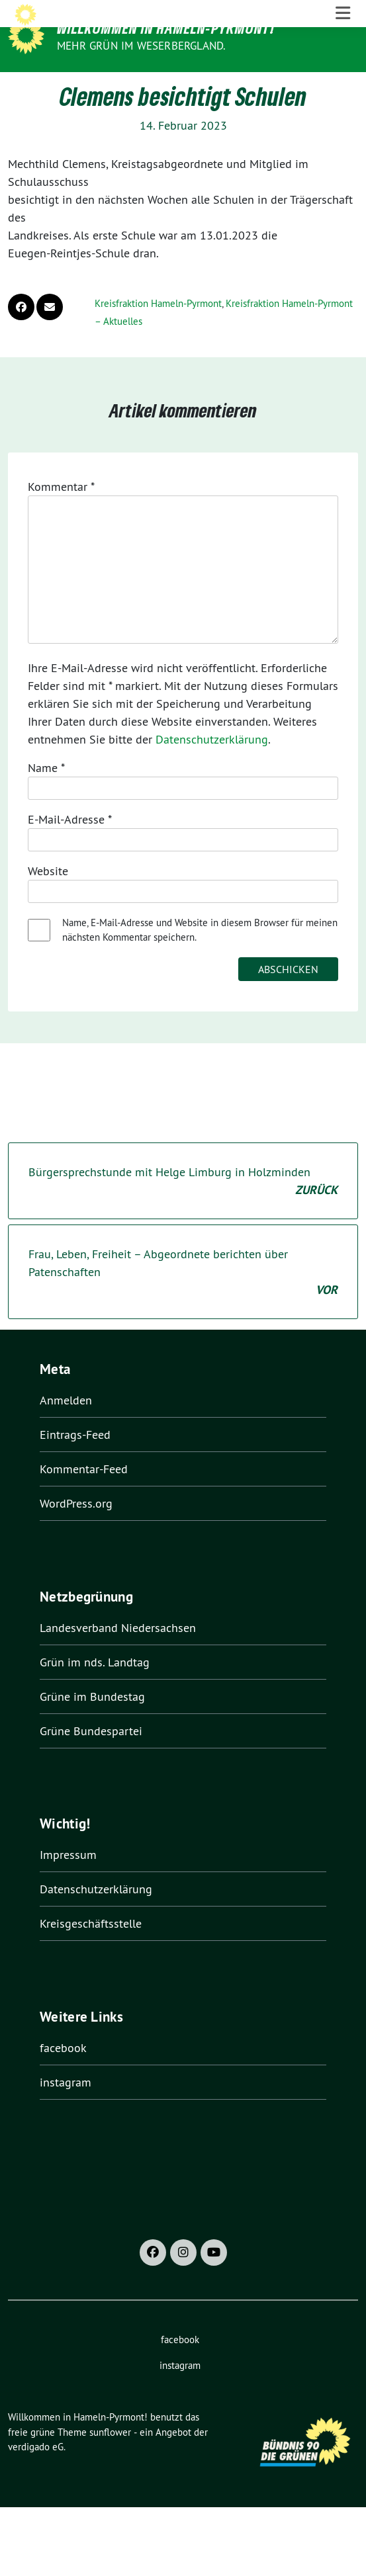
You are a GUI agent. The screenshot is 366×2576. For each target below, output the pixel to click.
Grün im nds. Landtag (95, 1688)
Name (46, 794)
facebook (63, 2074)
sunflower (110, 2458)
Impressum (68, 1881)
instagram (65, 2108)
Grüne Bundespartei (91, 1757)
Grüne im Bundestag (92, 1723)
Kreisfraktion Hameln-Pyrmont (158, 329)
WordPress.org (76, 1530)
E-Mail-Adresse (70, 846)
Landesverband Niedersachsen (118, 1654)
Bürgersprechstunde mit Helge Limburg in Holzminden (183, 1208)
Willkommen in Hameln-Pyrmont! (166, 27)
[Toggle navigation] (343, 85)
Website (48, 898)
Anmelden (66, 1427)
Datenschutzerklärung (212, 766)
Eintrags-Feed (75, 1461)
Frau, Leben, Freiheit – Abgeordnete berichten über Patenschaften (183, 1299)
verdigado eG (36, 2474)
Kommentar (61, 513)
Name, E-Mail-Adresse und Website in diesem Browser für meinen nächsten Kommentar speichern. (200, 956)
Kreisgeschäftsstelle (91, 1950)
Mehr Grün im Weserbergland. (141, 45)
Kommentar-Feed (84, 1496)
